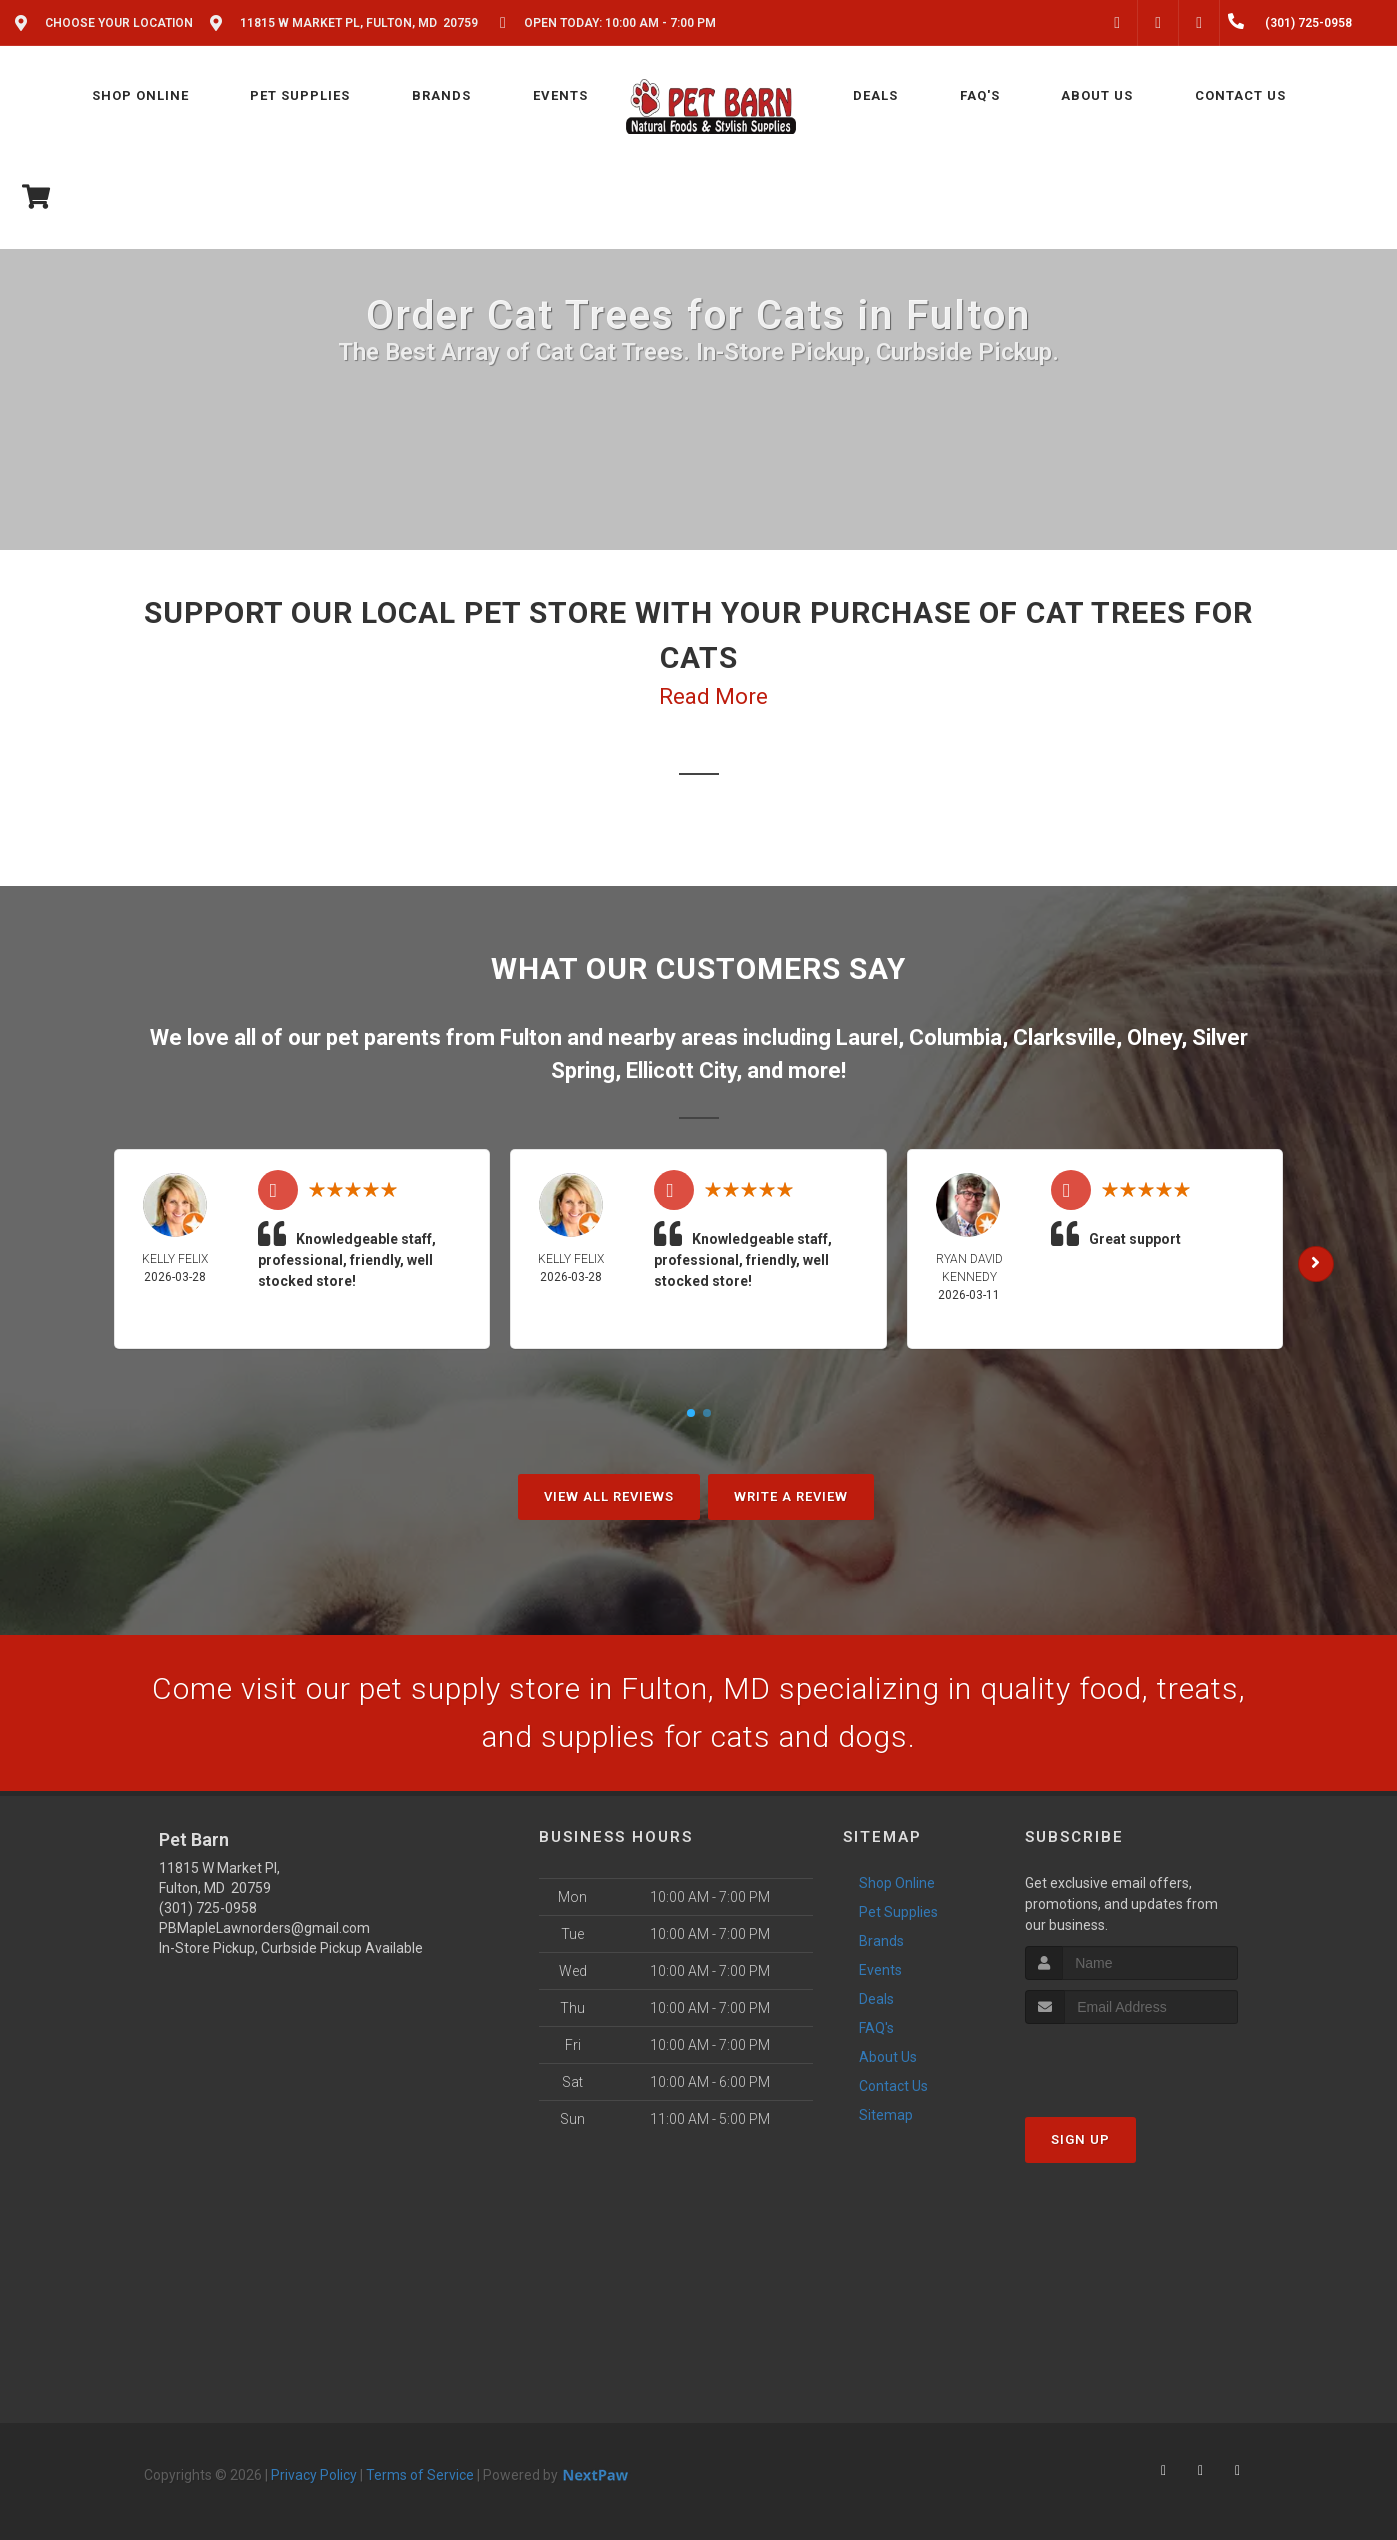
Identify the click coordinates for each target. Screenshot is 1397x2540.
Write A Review (791, 1496)
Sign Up (1080, 2139)
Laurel (867, 1037)
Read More (713, 696)
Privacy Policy (314, 2475)
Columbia (955, 1037)
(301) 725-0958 (208, 1908)
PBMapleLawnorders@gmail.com (264, 1928)
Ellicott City (681, 1070)
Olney (1154, 1037)
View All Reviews (609, 1496)
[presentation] (1131, 2061)
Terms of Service (420, 2475)
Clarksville (1064, 1037)
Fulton (531, 1037)
